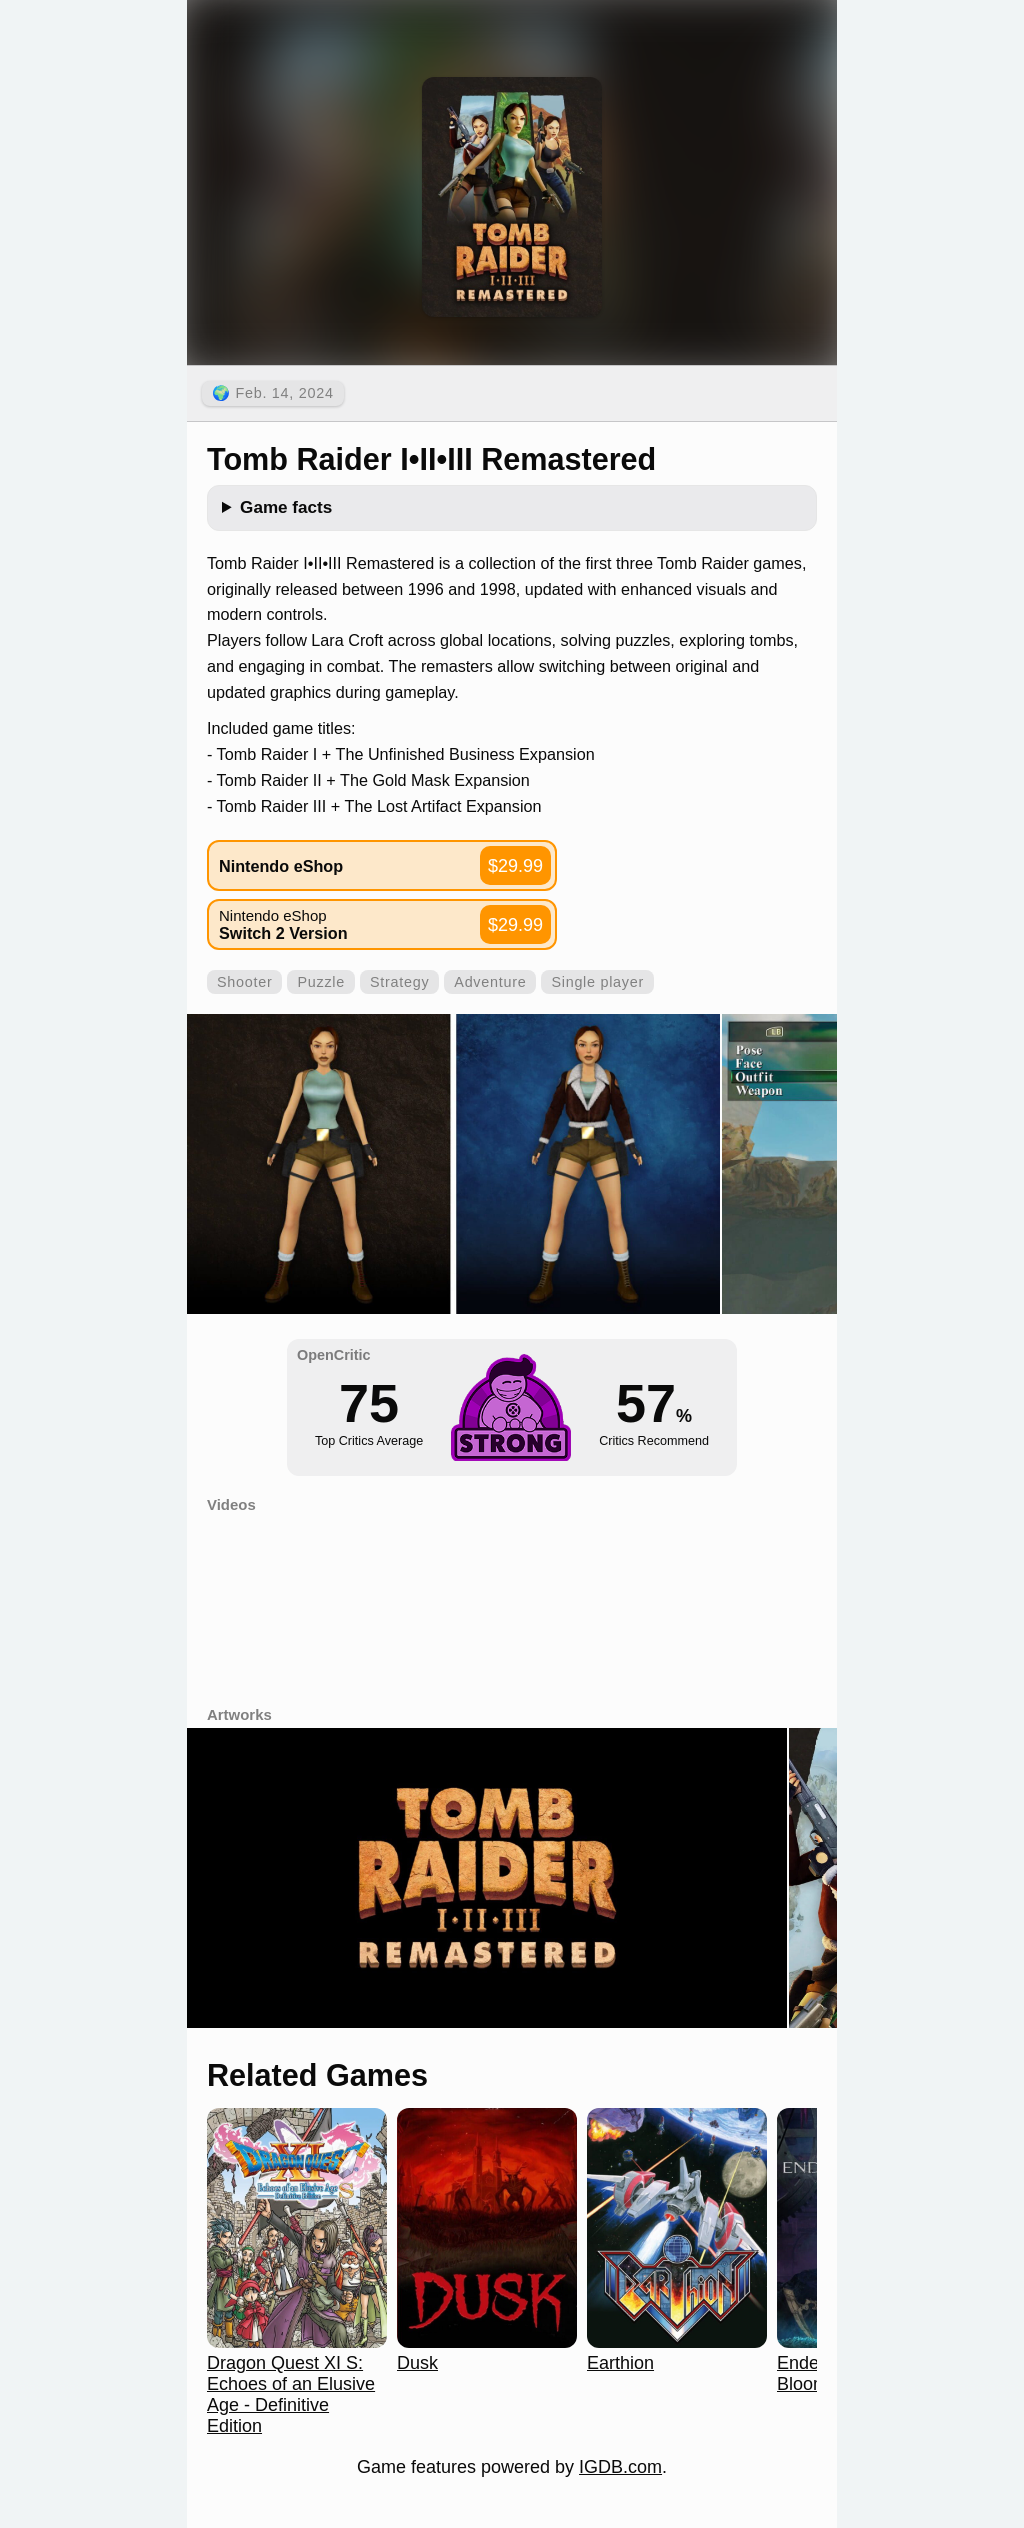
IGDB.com (620, 2467)
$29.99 (515, 866)
